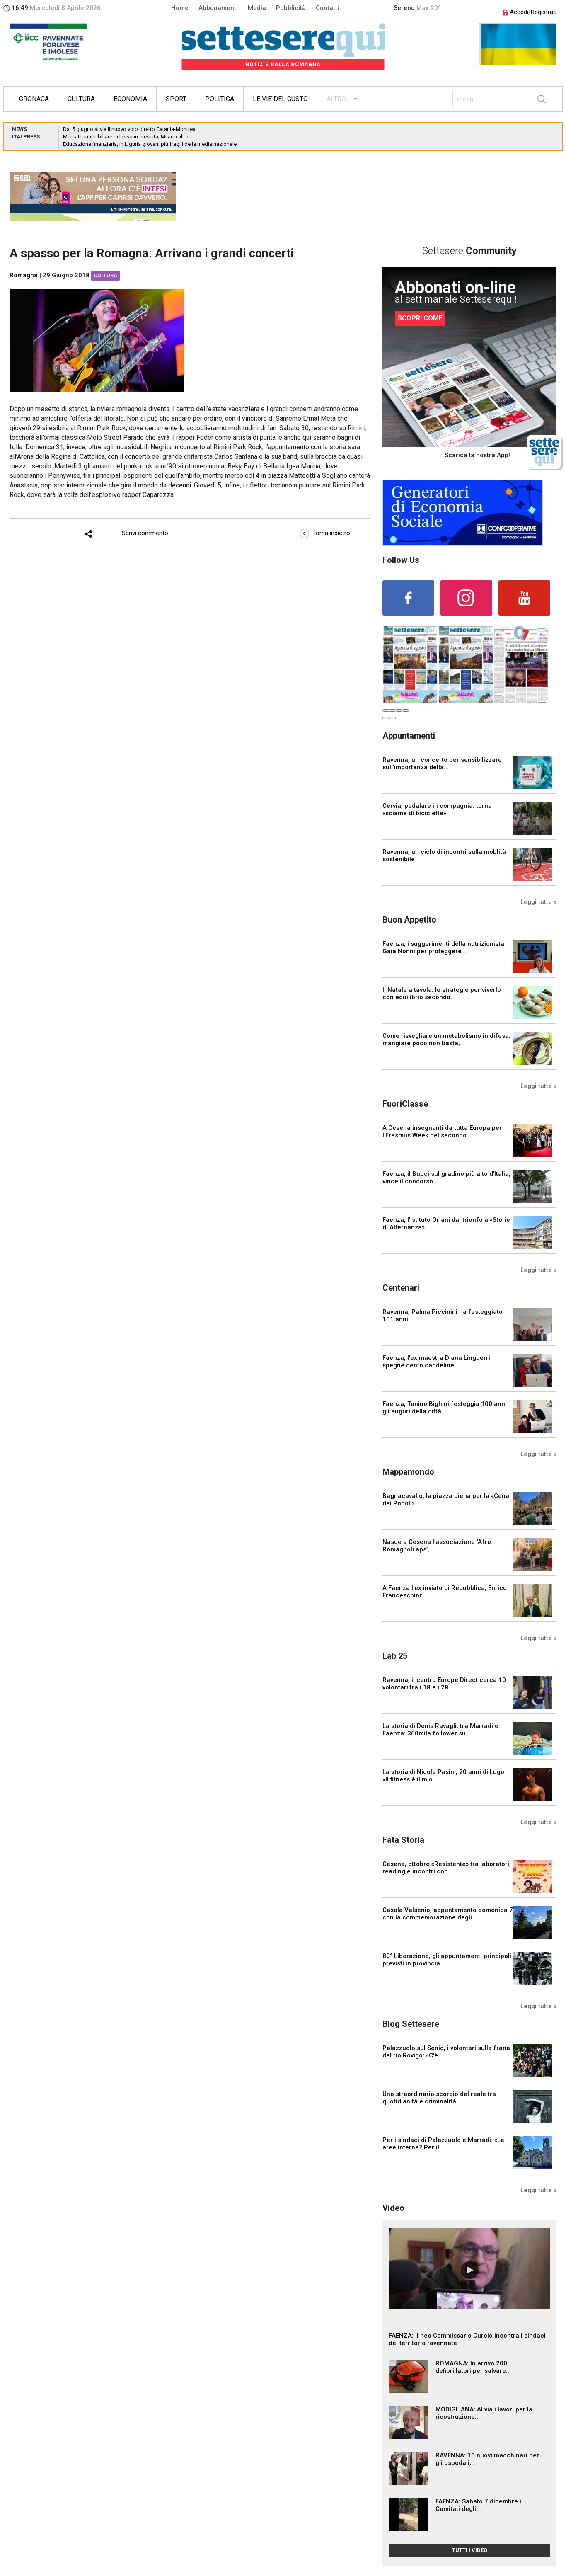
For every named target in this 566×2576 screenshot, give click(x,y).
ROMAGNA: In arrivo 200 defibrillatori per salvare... (473, 2367)
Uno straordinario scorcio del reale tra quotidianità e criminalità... (439, 2097)
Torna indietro (325, 533)
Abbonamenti (218, 8)
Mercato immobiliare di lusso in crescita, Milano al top (127, 136)
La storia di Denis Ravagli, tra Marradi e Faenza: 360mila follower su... (440, 1729)
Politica (219, 99)
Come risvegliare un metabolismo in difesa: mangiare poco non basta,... (446, 1039)
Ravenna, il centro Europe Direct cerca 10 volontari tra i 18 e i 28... (444, 1683)
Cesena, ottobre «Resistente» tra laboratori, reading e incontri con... (446, 1867)
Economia (130, 99)
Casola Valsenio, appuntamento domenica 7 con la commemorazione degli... (447, 1913)
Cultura (81, 99)
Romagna (24, 275)
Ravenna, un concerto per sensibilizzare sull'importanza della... (442, 763)
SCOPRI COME (420, 318)
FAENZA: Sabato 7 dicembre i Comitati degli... (478, 2505)
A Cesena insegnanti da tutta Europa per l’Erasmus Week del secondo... (442, 1131)
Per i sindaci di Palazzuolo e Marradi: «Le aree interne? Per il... (443, 2143)
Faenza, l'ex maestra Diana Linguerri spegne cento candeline (436, 1361)
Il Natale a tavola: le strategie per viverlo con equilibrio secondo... (441, 993)
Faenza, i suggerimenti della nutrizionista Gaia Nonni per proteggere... (443, 947)
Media (257, 8)
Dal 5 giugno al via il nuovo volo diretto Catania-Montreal (130, 129)
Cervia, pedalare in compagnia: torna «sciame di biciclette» (437, 809)
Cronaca (34, 99)
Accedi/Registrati (529, 12)
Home (180, 8)
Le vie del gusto (280, 99)
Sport (176, 99)
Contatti (327, 8)
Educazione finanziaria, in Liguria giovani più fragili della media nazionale (150, 144)
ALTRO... (338, 99)
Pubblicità (291, 8)
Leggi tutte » (538, 902)
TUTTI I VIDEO (469, 2550)
